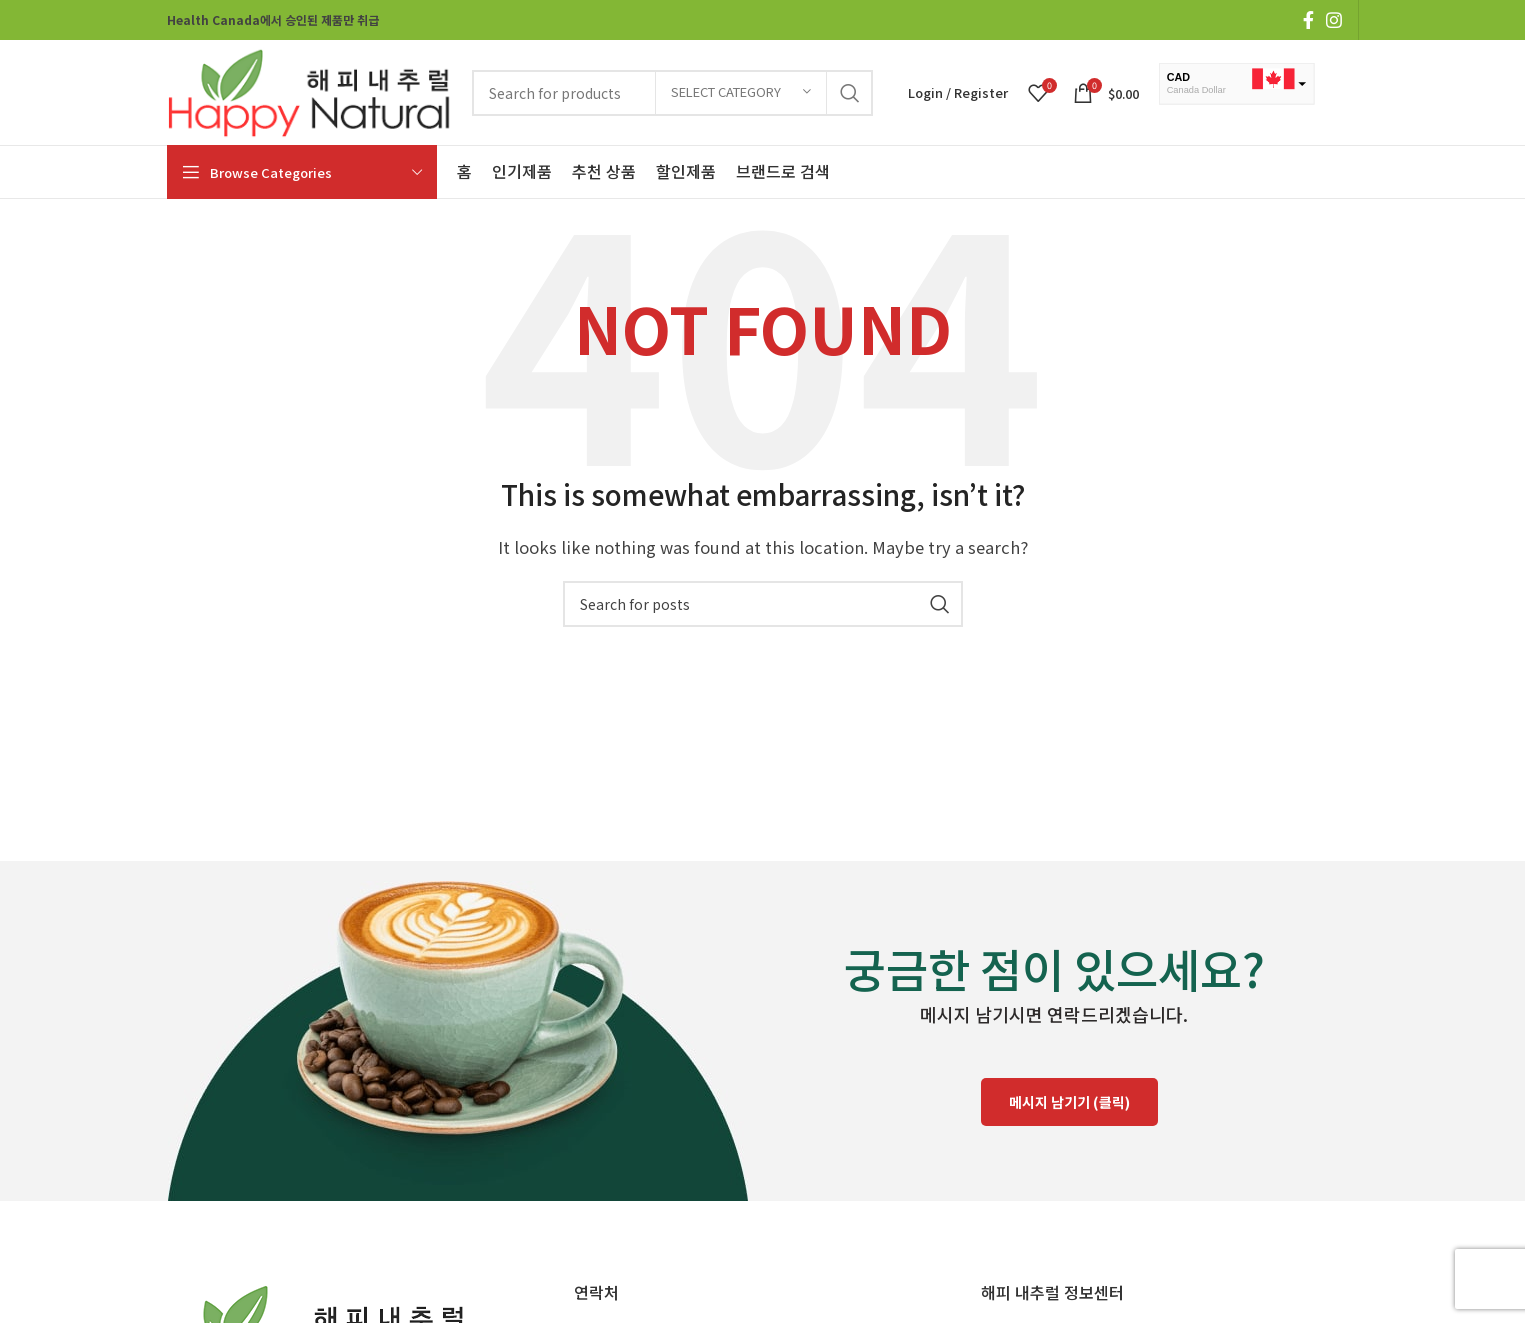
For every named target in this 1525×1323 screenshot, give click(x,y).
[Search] (763, 604)
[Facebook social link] (1308, 20)
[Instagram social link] (1334, 20)
